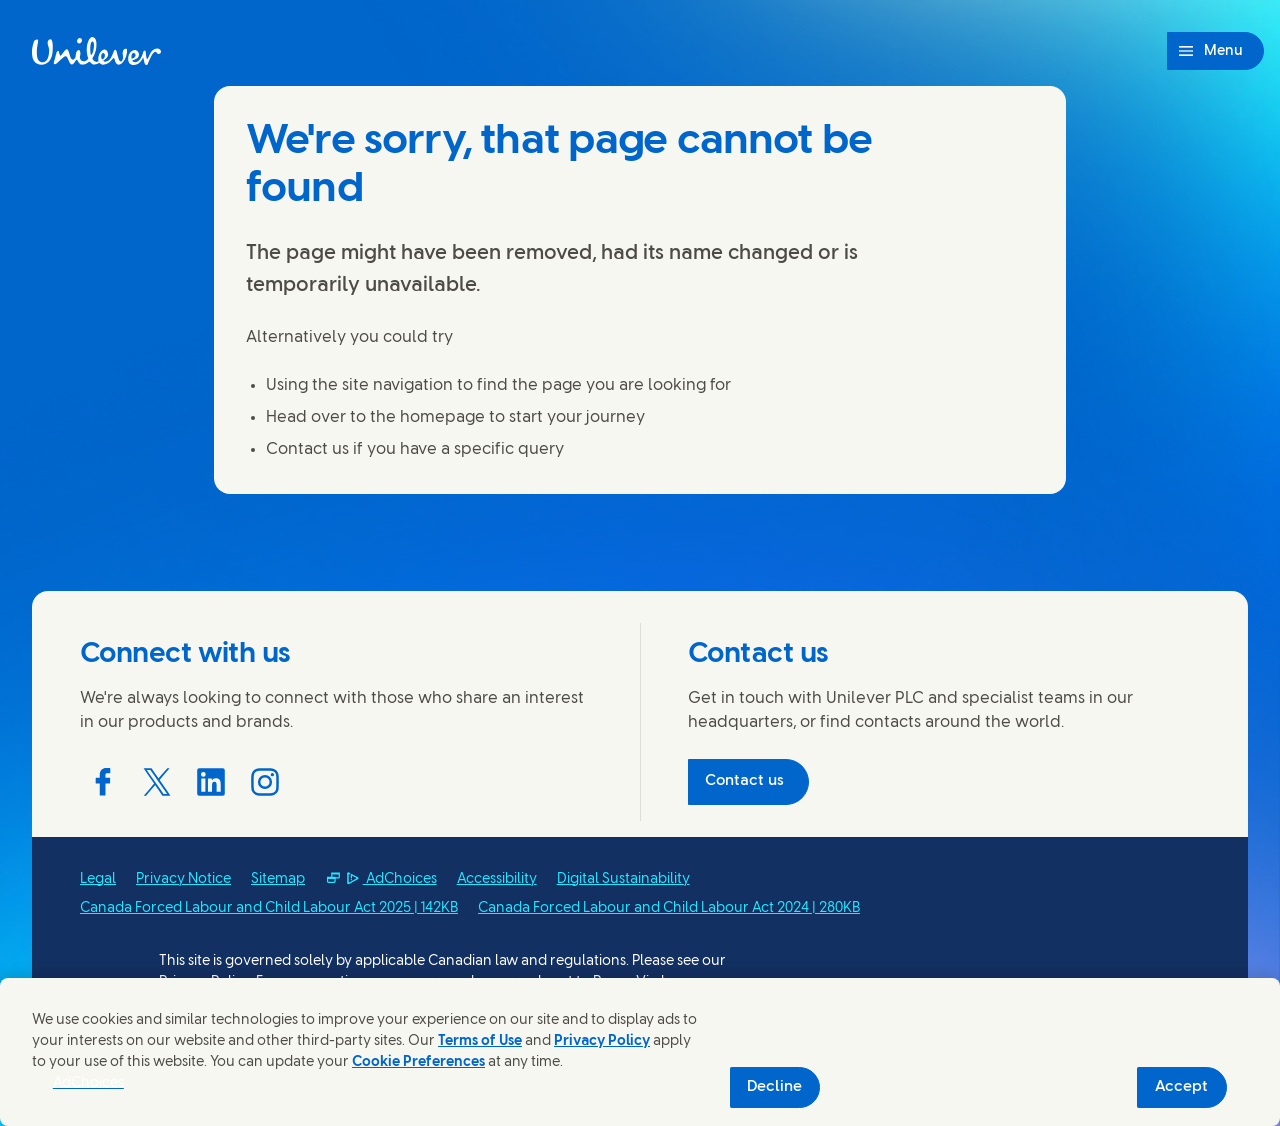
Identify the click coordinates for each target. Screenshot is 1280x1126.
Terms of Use (480, 1041)
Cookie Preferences (418, 1062)
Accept (1181, 1087)
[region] (640, 1052)
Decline (774, 1087)
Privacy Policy (602, 1041)
